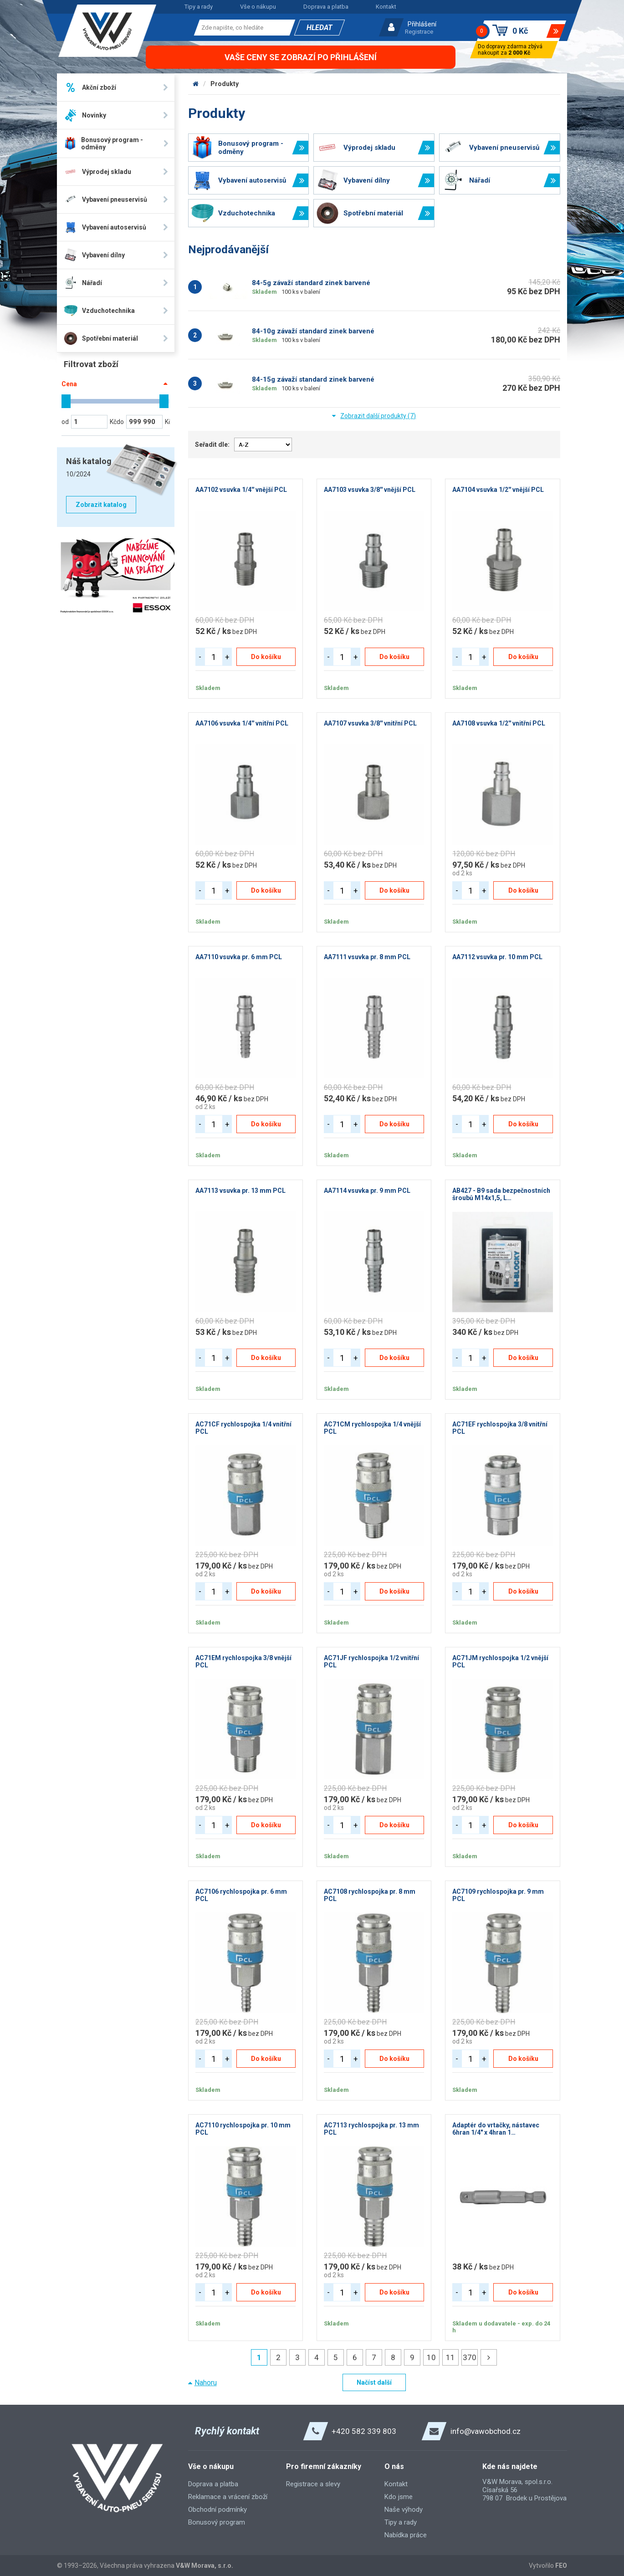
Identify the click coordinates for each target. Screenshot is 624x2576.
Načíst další (374, 2382)
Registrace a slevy (313, 2484)
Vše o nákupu (258, 6)
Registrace (419, 31)
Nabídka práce (405, 2535)
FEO (561, 2565)
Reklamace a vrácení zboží (227, 2497)
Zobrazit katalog (101, 504)
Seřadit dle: (212, 444)
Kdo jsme (398, 2497)
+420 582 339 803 (364, 2431)
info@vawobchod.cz (485, 2431)
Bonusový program (216, 2522)
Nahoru (205, 2382)
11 (450, 2357)
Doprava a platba (325, 6)
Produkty (224, 83)
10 (431, 2357)
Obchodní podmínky (217, 2509)
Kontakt (386, 6)
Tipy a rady (198, 6)
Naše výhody (403, 2509)
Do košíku (266, 656)
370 (469, 2357)
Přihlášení (422, 24)
